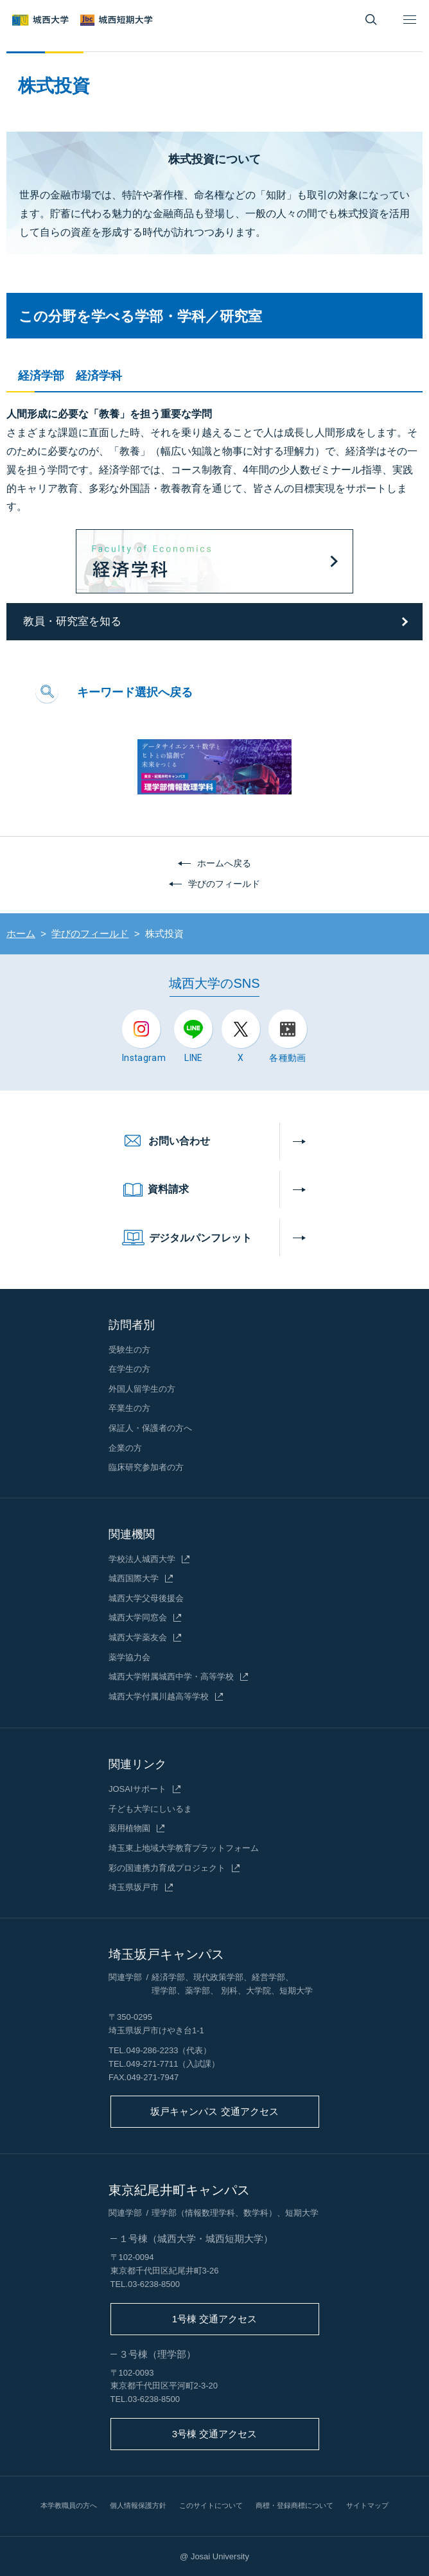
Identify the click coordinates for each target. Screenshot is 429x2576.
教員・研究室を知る (72, 621)
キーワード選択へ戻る (135, 692)
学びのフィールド (224, 884)
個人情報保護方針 (138, 2505)
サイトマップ (367, 2505)
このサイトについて (211, 2505)
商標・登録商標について (294, 2505)
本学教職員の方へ (68, 2505)
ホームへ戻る (224, 863)
